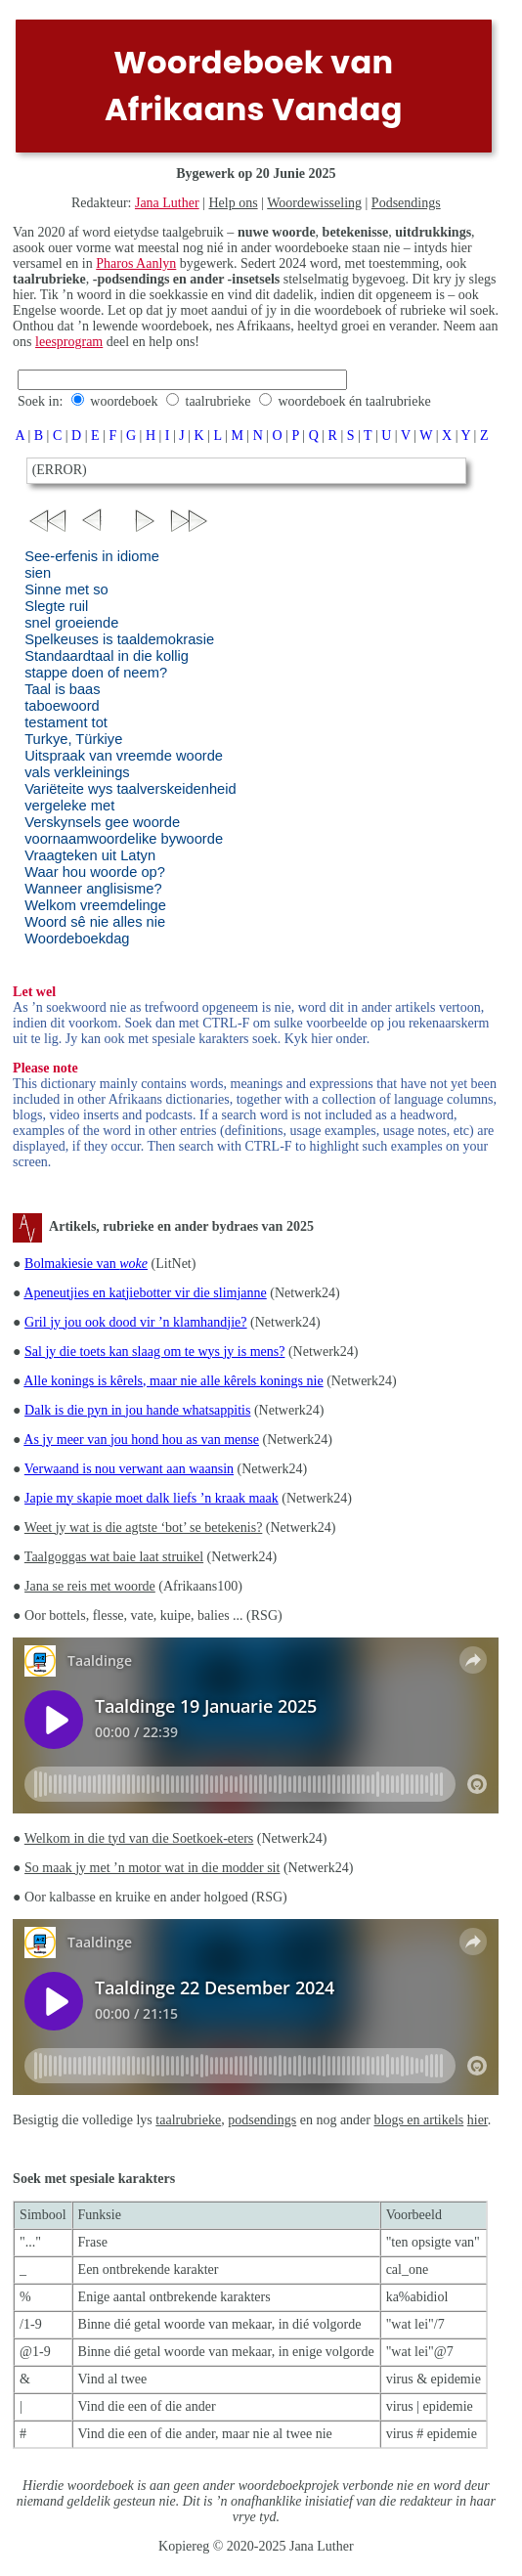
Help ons (232, 203)
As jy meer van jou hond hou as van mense (141, 1439)
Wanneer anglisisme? (92, 888)
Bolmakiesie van (86, 1263)
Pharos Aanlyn (136, 263)
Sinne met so (66, 589)
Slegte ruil (56, 606)
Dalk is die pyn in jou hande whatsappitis (137, 1410)
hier (477, 2120)
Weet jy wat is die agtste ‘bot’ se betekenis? (143, 1527)
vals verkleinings (77, 772)
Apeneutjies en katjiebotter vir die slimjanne (144, 1293)
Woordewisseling (314, 203)
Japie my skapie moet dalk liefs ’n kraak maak (151, 1498)
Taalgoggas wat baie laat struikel (113, 1557)
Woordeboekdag (76, 938)
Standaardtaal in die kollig (106, 656)
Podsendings (406, 203)
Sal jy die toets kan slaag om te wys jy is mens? (154, 1351)
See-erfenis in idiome (91, 556)
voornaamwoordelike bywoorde (123, 839)
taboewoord (62, 706)
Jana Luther (167, 203)
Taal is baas (62, 689)
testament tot (66, 722)
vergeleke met (69, 805)
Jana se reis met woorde (89, 1586)
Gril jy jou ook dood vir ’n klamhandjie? (135, 1322)
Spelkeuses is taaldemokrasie (119, 639)
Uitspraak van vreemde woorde (123, 756)
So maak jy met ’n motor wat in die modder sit (152, 1867)
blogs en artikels (419, 2120)
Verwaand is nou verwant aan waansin (129, 1469)
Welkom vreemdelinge (95, 905)
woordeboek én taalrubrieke (354, 401)
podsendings (262, 2120)
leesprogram (69, 341)
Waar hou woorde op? (94, 872)
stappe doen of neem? (95, 672)
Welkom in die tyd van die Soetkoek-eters (138, 1838)
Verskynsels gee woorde (102, 822)
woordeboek (123, 401)
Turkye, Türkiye (73, 739)
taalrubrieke (218, 401)
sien (37, 573)
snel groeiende (71, 623)
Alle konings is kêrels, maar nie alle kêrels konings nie (173, 1381)
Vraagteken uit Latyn (89, 855)
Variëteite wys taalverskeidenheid (130, 789)
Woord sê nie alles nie (94, 922)
